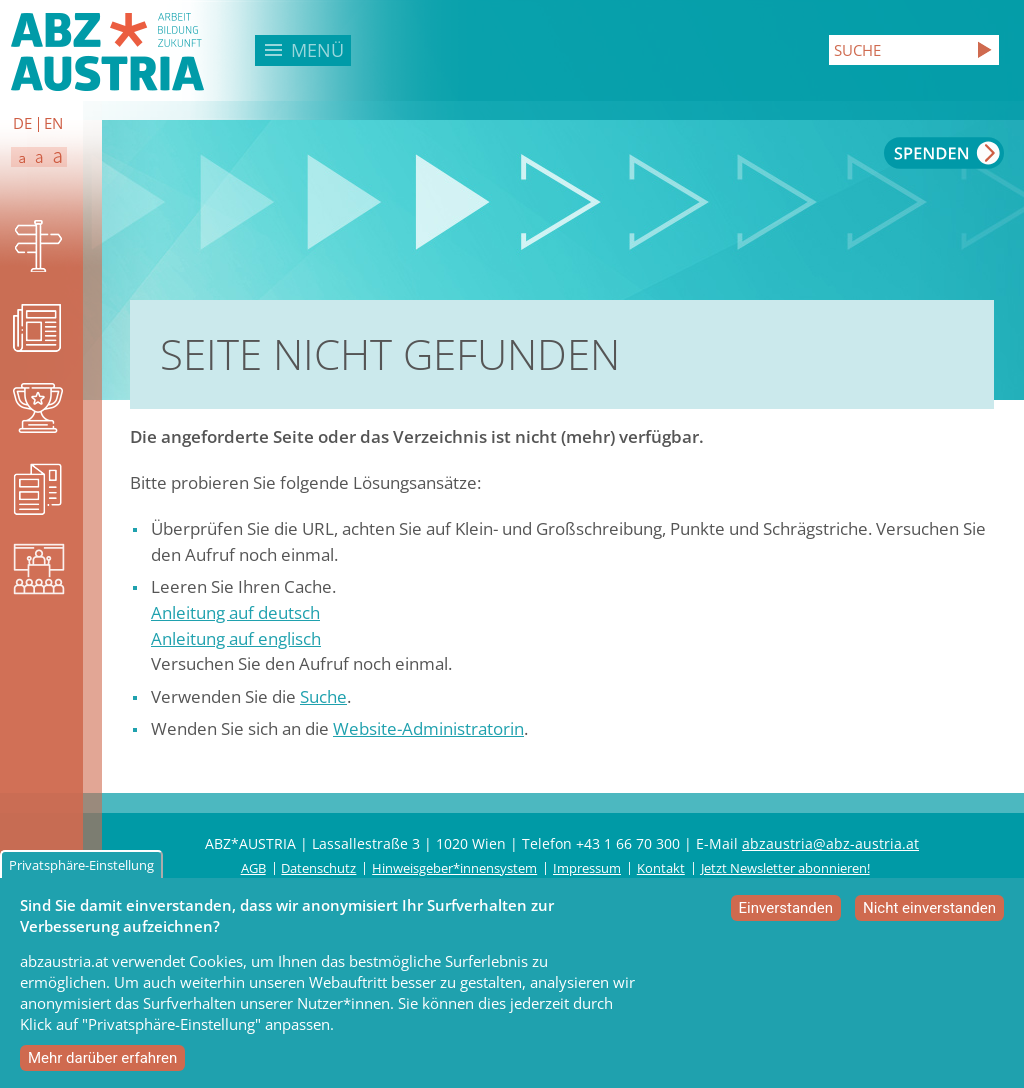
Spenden (944, 153)
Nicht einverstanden (929, 916)
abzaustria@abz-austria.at (830, 843)
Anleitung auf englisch (236, 638)
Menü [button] (317, 50)
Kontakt (661, 868)
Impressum (587, 868)
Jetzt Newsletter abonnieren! (785, 868)
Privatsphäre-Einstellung (81, 873)
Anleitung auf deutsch (235, 612)
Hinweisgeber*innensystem (454, 868)
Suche (323, 696)
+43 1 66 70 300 (628, 843)
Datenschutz (318, 868)
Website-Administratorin (428, 728)
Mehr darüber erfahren (102, 1066)
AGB (253, 868)
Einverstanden (786, 916)
